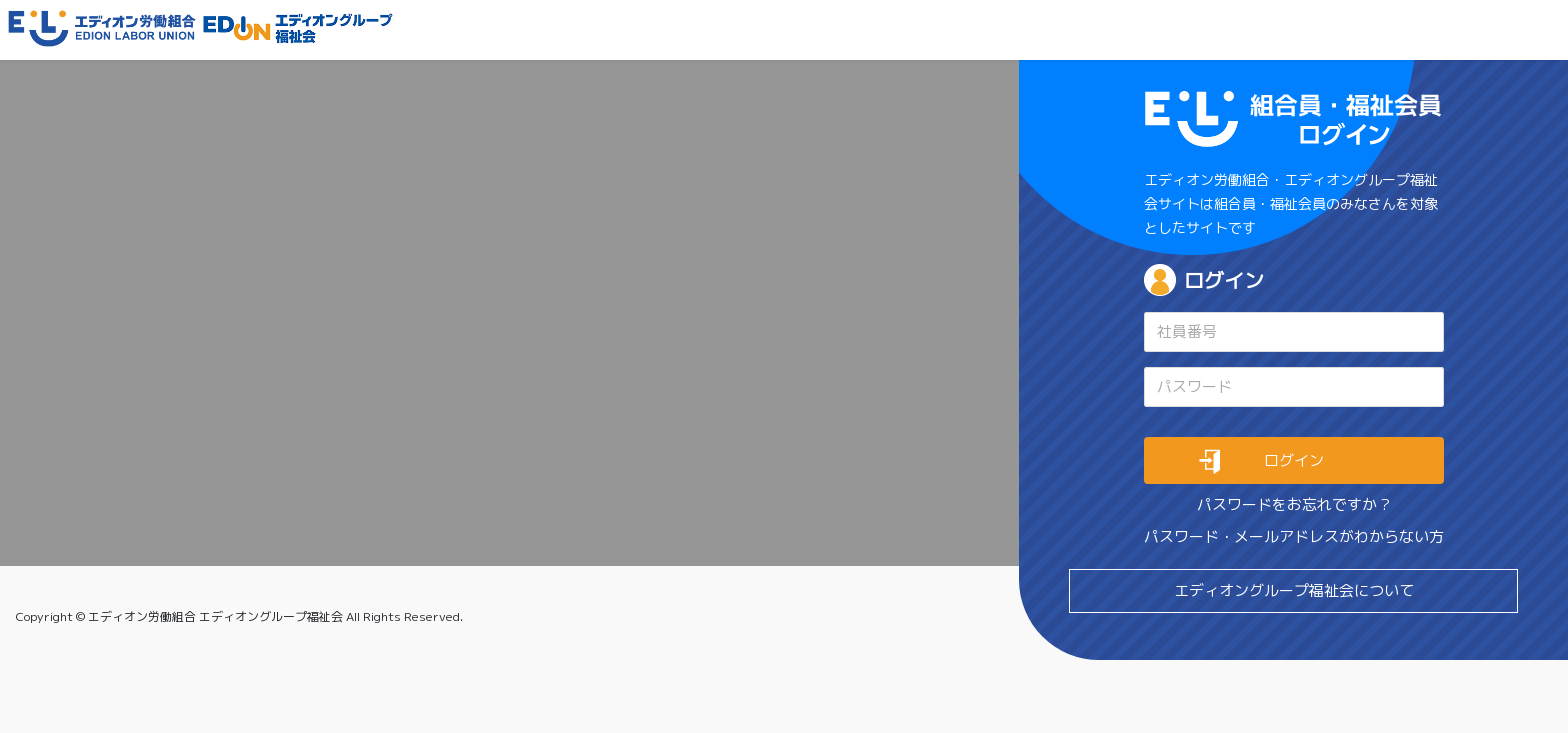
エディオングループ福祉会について (1294, 590)
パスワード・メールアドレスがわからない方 (1294, 536)
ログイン (1224, 280)
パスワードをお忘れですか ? (1293, 504)
